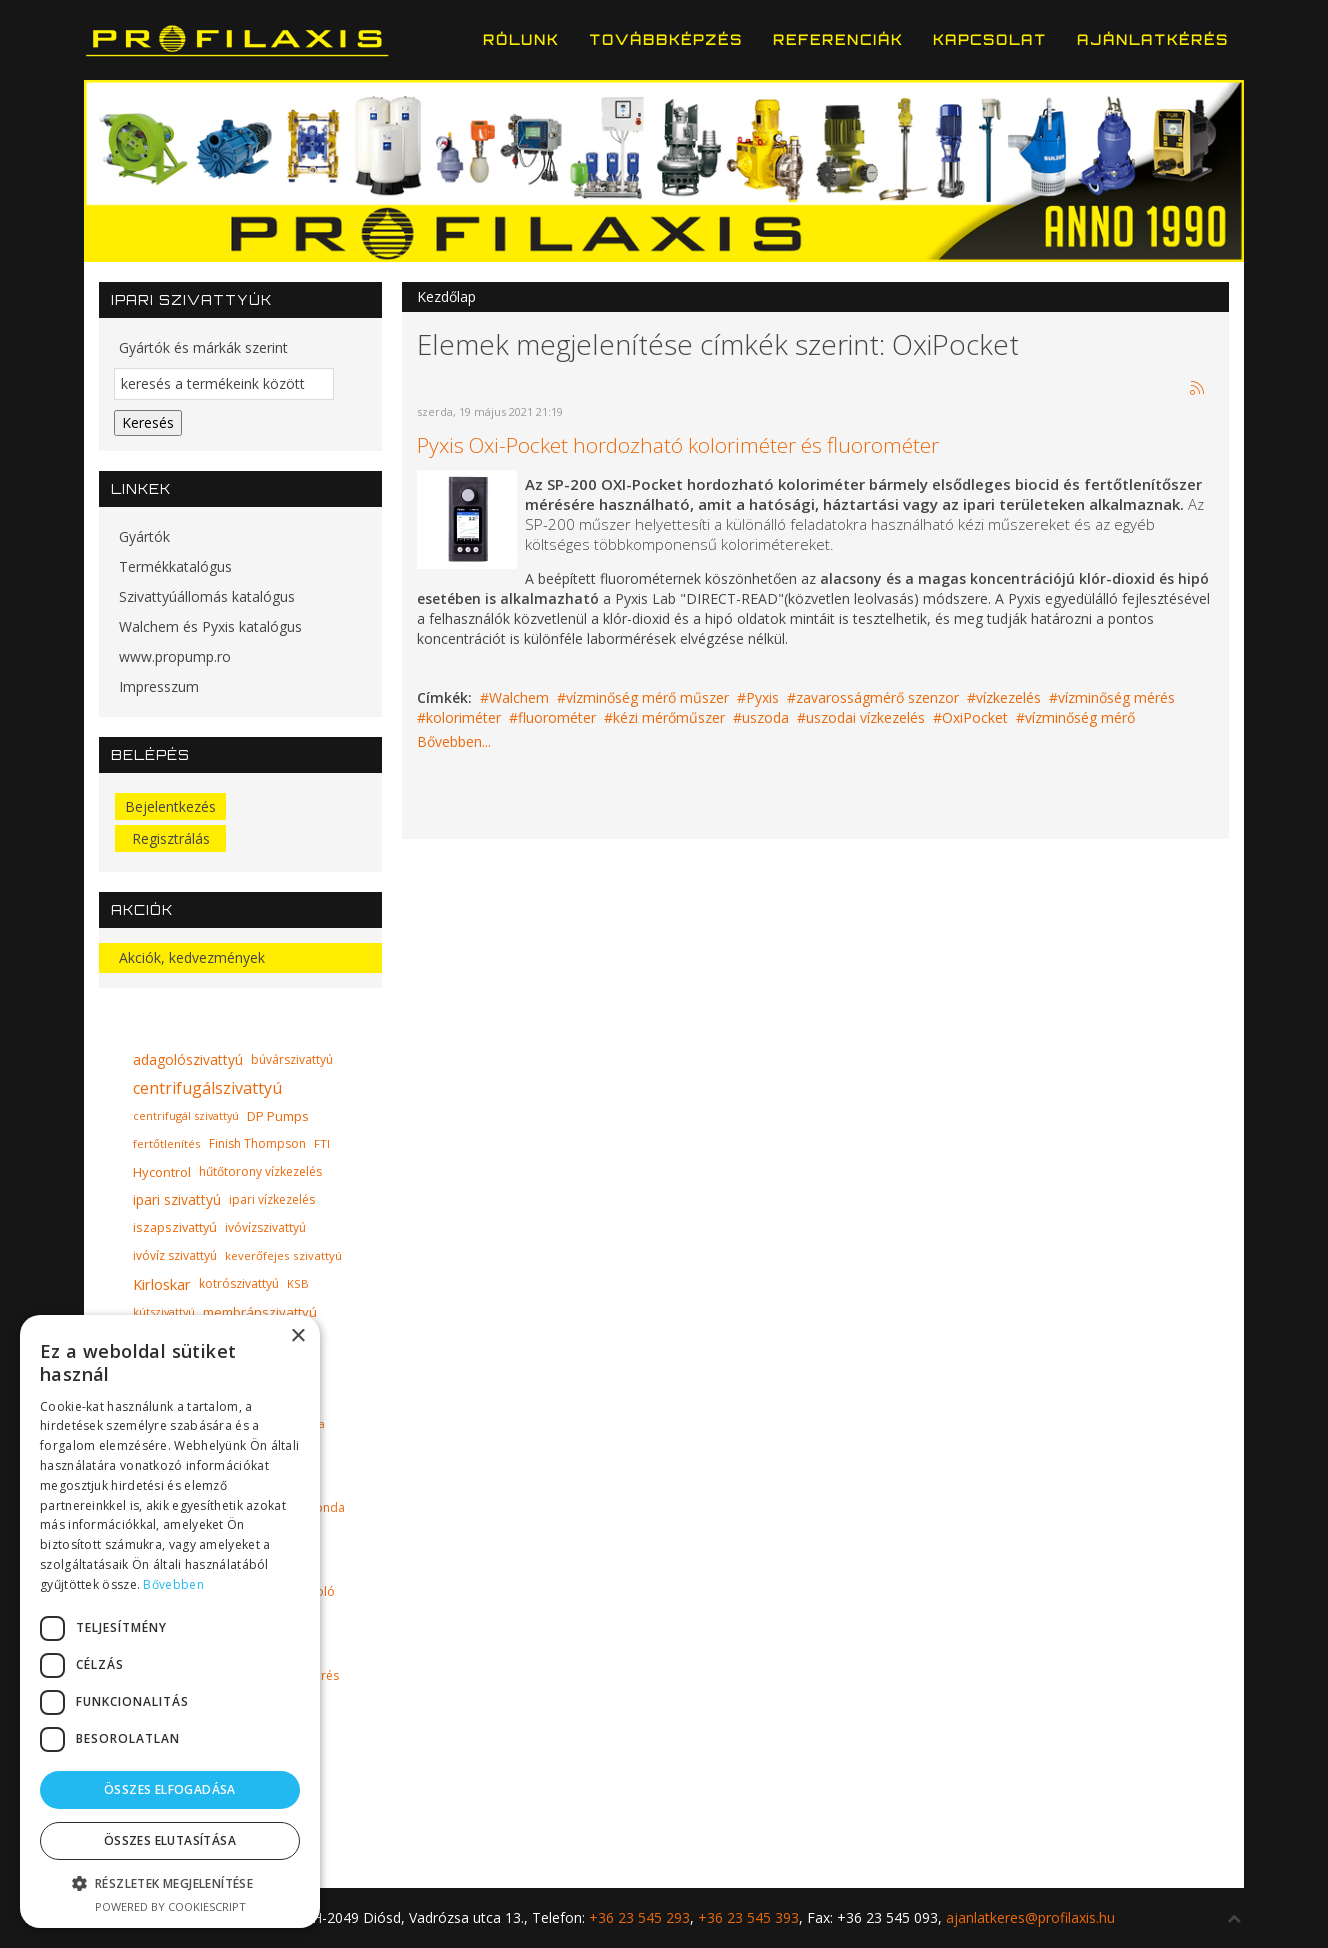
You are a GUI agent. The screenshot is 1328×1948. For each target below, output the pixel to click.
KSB (298, 1283)
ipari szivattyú (177, 1199)
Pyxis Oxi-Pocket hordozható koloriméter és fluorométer (678, 445)
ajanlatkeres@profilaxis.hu (1030, 1917)
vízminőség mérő (1080, 717)
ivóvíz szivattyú (175, 1255)
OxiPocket (975, 717)
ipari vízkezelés (272, 1199)
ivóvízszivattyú (265, 1227)
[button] (170, 1883)
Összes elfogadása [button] (170, 1789)
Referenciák (838, 40)
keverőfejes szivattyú (283, 1255)
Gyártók (144, 536)
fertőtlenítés (167, 1143)
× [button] (297, 1336)
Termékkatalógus (175, 566)
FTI (322, 1143)
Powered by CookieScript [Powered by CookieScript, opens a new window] (170, 1906)
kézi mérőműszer (669, 717)
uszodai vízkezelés (865, 717)
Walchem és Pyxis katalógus (210, 626)
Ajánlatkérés (1153, 40)
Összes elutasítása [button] (170, 1840)
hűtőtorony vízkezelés (260, 1171)
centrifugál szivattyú (186, 1115)
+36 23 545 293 (639, 1917)
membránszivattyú (260, 1312)
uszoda (765, 717)
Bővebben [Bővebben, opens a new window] (173, 1584)
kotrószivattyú (239, 1283)
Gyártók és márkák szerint (203, 347)
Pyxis (762, 697)
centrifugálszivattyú (207, 1088)
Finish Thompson (257, 1143)
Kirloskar (162, 1284)
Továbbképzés (666, 40)
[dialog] (170, 1621)
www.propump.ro (175, 656)
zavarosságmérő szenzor (877, 697)
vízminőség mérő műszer (647, 697)
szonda (324, 1507)
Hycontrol (162, 1172)
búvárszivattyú (292, 1059)
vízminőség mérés (1116, 697)
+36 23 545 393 (748, 1917)
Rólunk (521, 40)
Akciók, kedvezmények (192, 957)
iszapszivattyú (175, 1227)
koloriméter (463, 717)
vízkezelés (1008, 697)
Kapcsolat (990, 40)
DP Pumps (278, 1116)
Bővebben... (454, 741)
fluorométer (557, 717)
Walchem (519, 697)
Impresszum (159, 686)
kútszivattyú (164, 1311)
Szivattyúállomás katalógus (207, 596)
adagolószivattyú (188, 1059)
